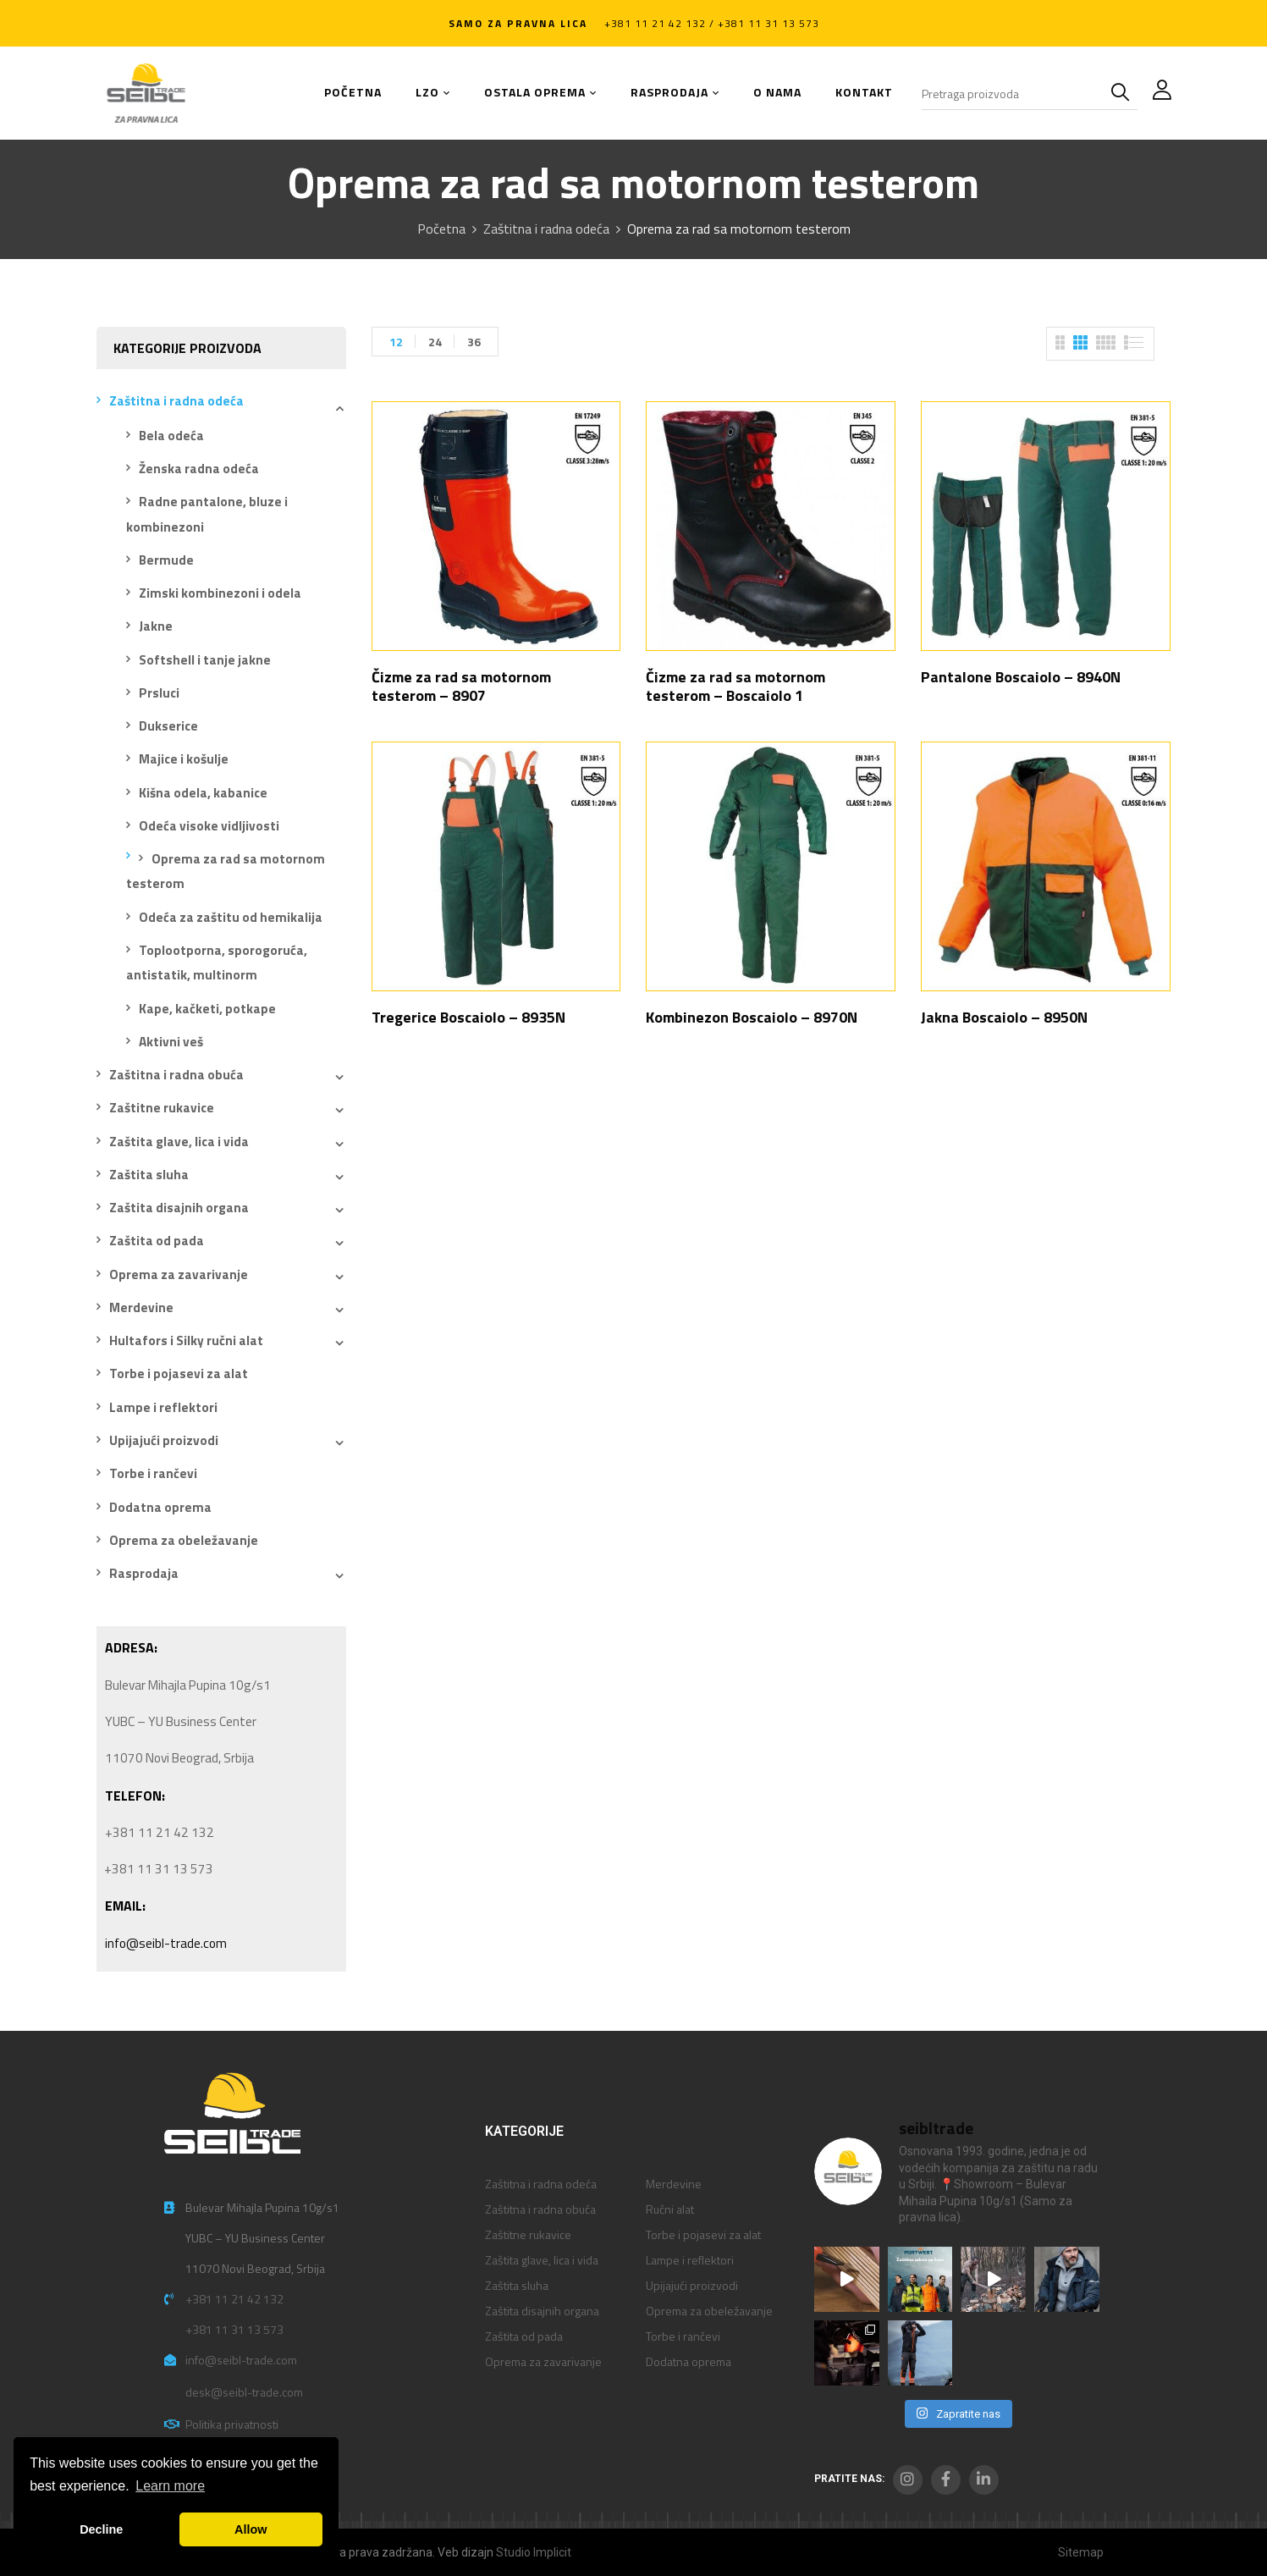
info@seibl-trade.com (166, 1943)
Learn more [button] (170, 2486)
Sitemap (1081, 2552)
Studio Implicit (533, 2552)
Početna (441, 228)
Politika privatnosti (231, 2424)
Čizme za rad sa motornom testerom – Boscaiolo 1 (735, 686)
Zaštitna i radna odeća (546, 228)
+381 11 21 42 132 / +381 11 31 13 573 (711, 23)
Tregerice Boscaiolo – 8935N (468, 1017)
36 (474, 341)
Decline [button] (101, 2529)
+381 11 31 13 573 (234, 2329)
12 (396, 341)
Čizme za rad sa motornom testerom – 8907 (461, 686)
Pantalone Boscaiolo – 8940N (1021, 676)
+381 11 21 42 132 (234, 2299)
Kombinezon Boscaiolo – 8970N (751, 1017)
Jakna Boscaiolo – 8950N (1004, 1017)
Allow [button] (250, 2529)
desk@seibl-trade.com (244, 2392)
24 (435, 341)
